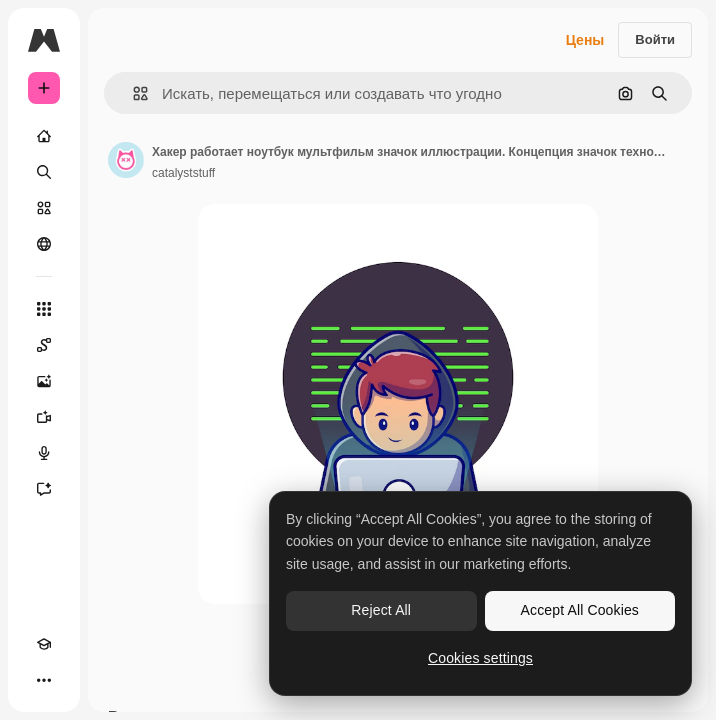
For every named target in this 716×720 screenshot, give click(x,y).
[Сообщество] (44, 244)
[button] (132, 93)
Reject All (381, 610)
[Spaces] (44, 345)
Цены (585, 40)
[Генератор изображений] (44, 381)
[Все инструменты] (44, 309)
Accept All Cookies (580, 610)
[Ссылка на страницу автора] (126, 160)
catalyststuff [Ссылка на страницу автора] (183, 173)
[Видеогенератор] (44, 417)
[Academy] (44, 644)
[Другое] (44, 680)
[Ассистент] (44, 489)
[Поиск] (44, 172)
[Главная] (44, 136)
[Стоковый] (44, 208)
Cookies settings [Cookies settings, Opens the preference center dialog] (480, 658)
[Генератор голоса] (44, 453)
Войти (655, 39)
